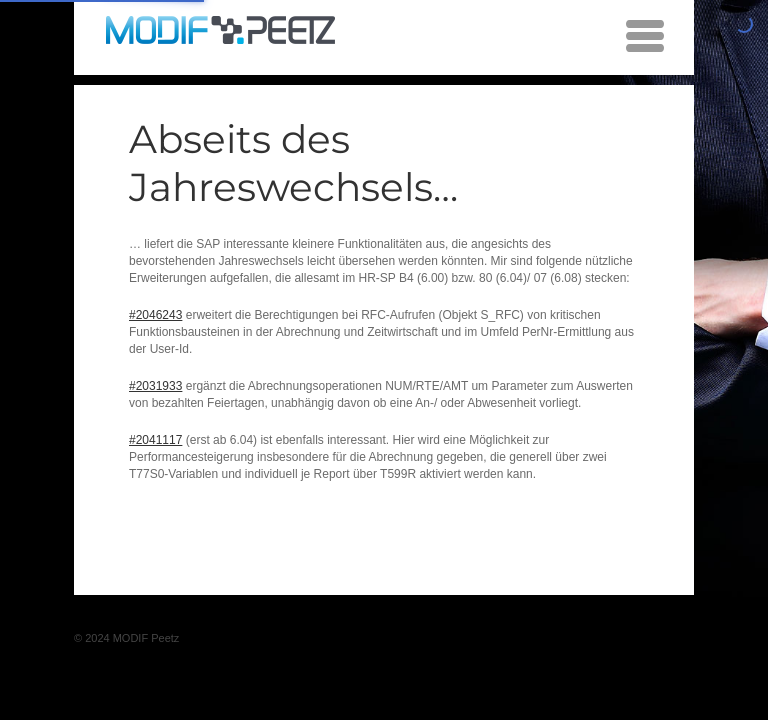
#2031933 (155, 386)
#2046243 (155, 315)
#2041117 (155, 440)
